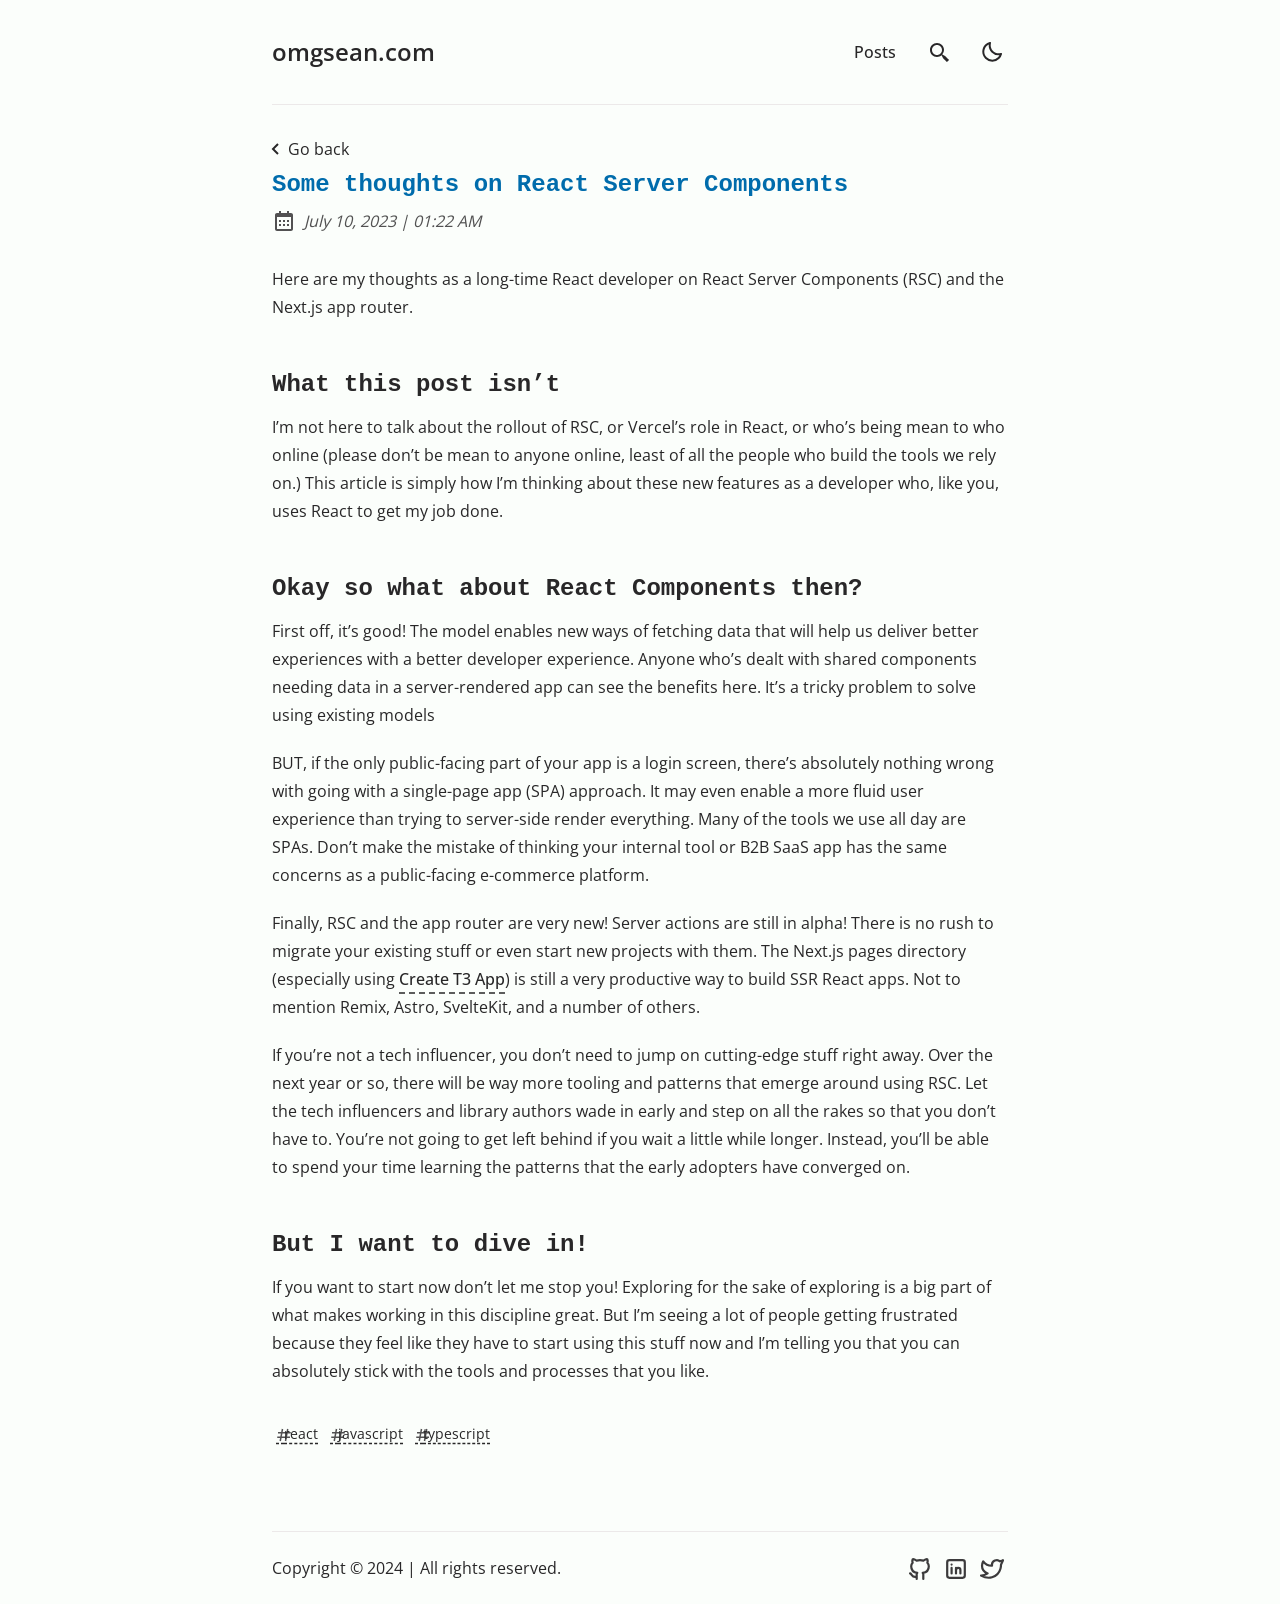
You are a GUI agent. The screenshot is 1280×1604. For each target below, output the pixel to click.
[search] (940, 52)
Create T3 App (452, 979)
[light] (992, 52)
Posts (875, 52)
